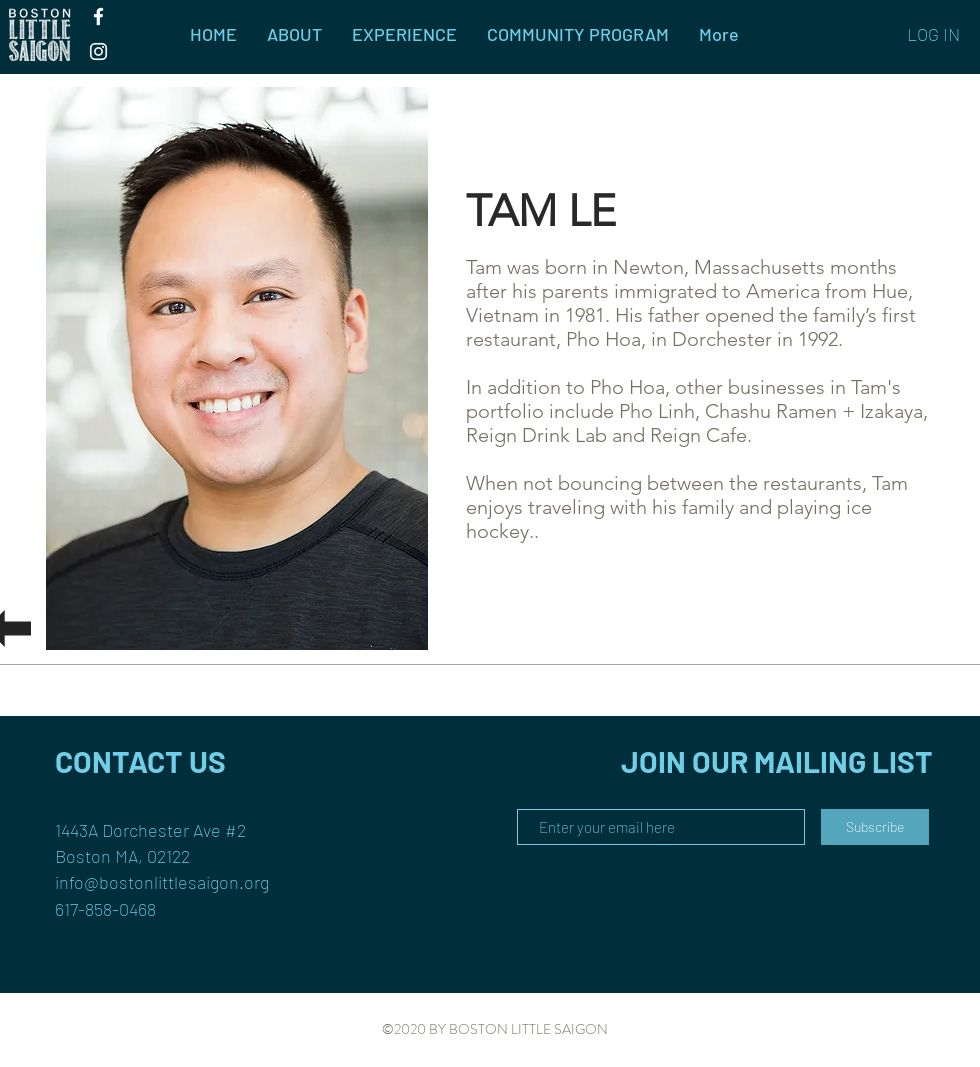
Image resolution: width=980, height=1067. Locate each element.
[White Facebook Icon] (98, 16)
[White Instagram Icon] (98, 51)
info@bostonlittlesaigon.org (162, 882)
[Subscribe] (875, 827)
